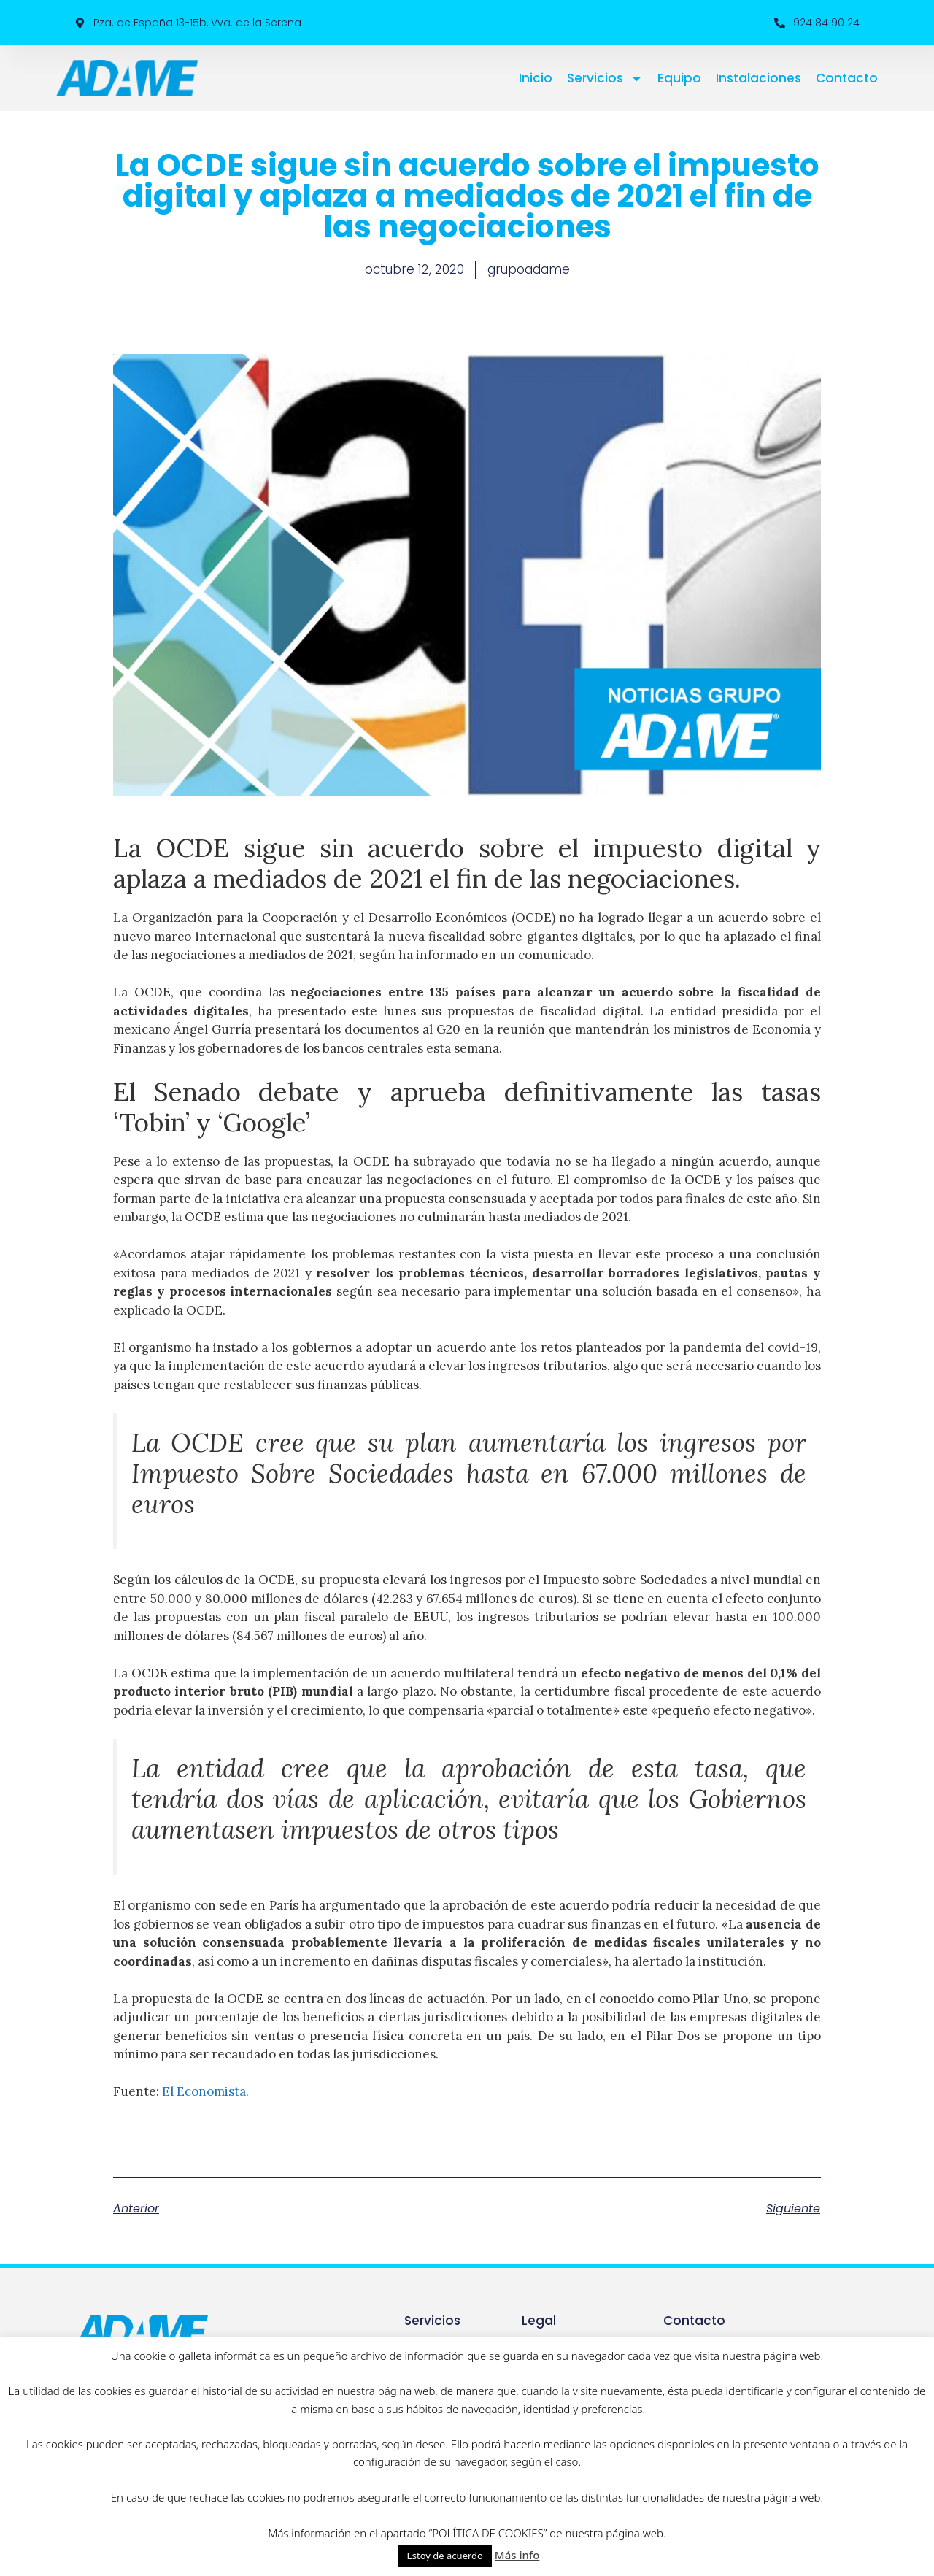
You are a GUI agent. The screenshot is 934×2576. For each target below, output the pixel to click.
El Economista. (205, 2091)
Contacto (847, 78)
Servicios (605, 78)
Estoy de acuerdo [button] (445, 2555)
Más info (517, 2555)
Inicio (535, 78)
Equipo (679, 78)
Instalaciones (758, 78)
